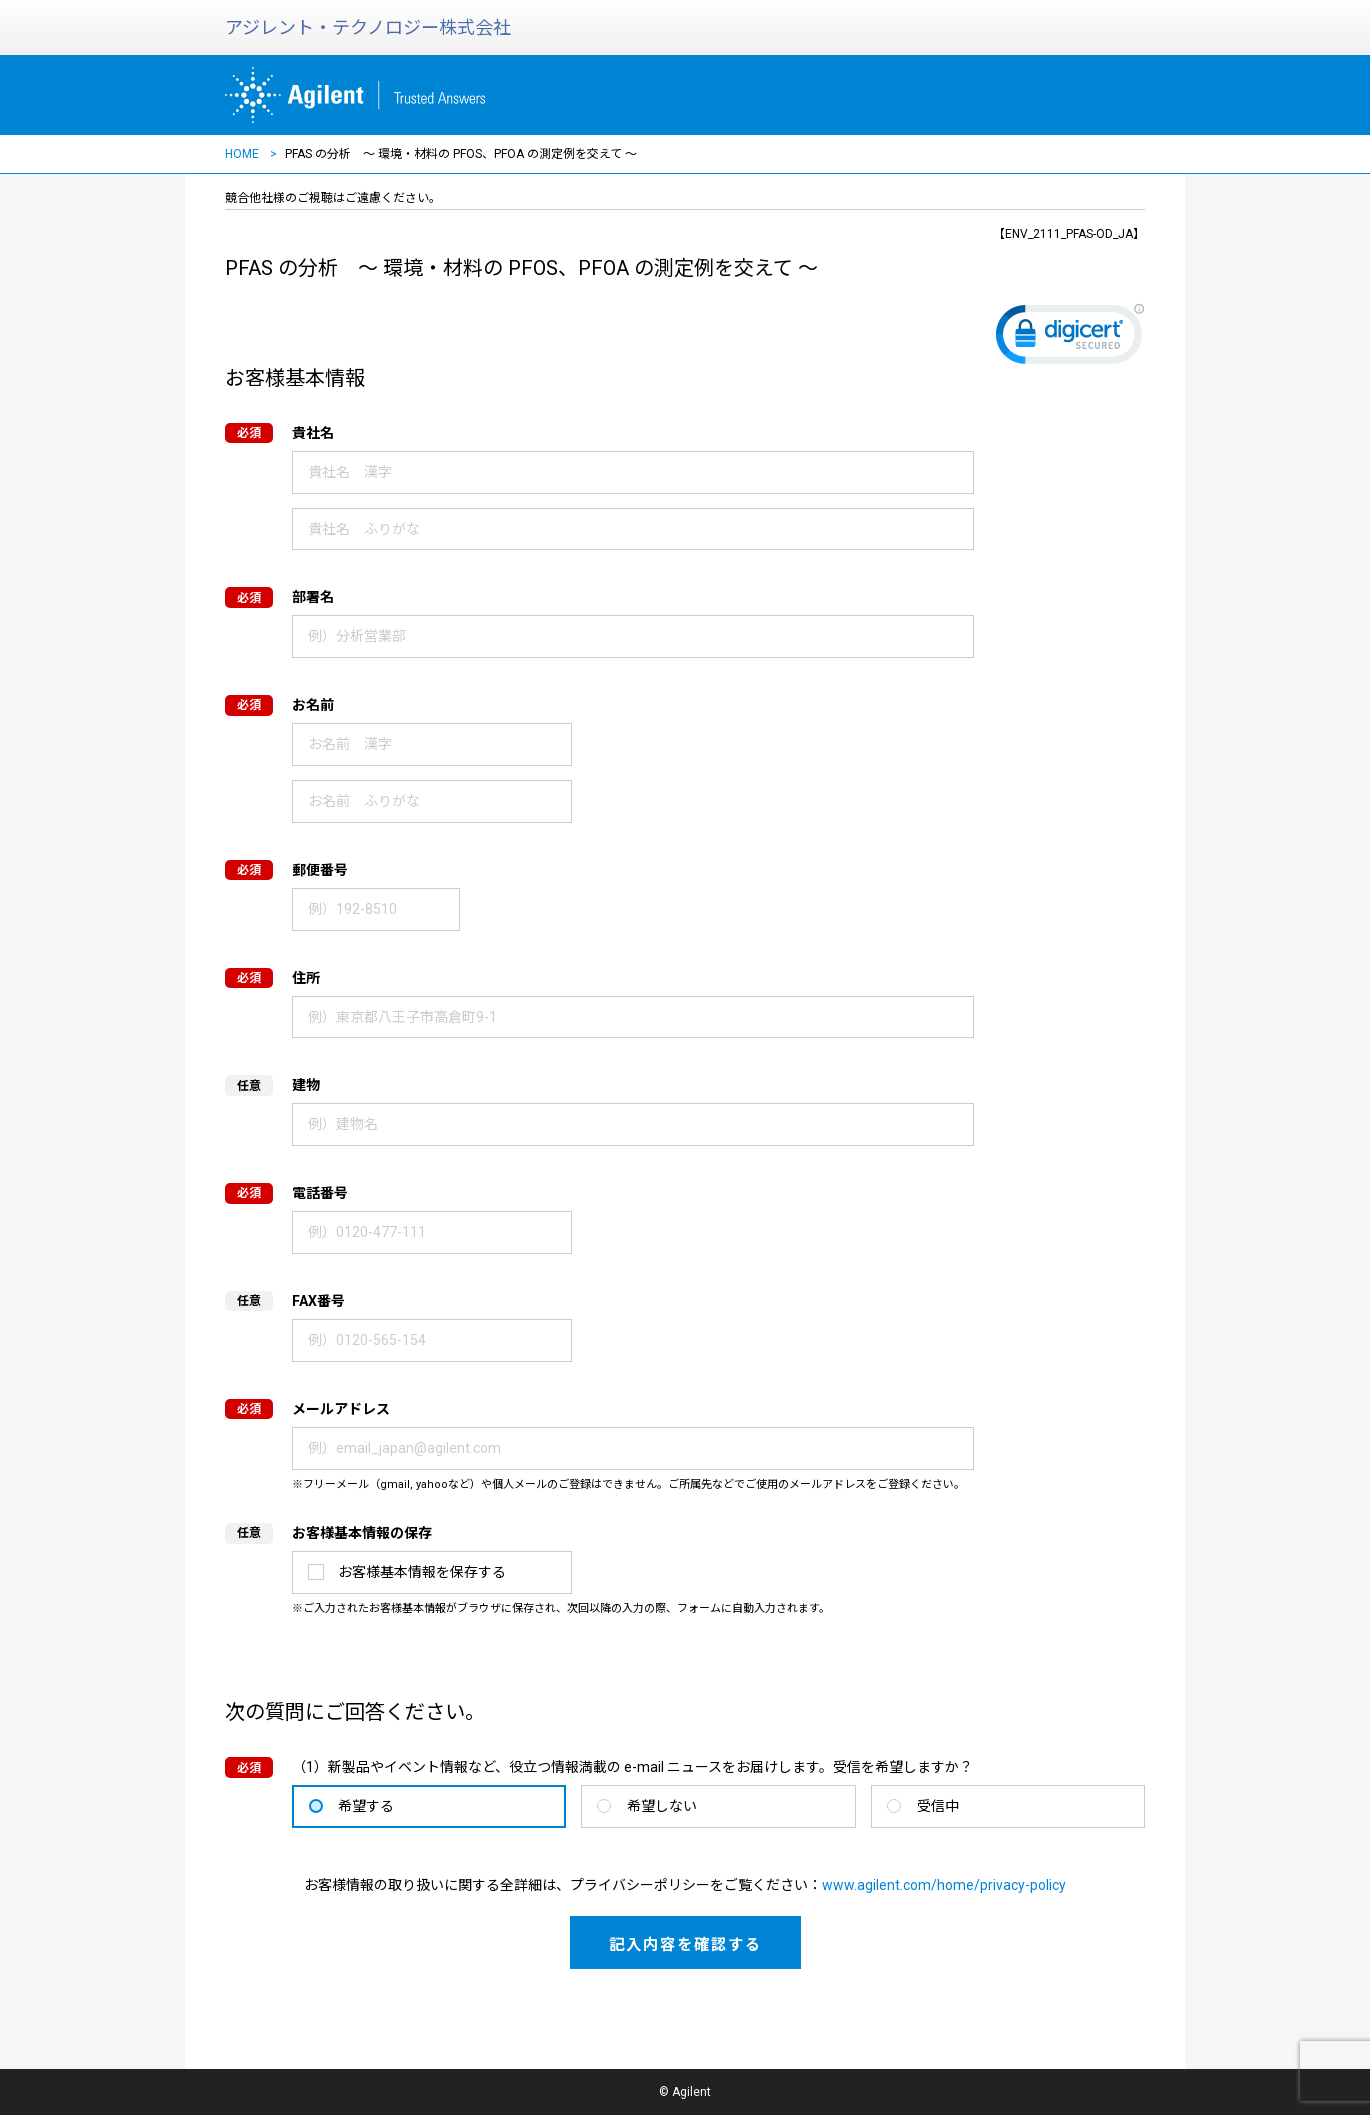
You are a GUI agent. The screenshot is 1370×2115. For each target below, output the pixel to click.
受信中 (938, 1806)
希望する (366, 1806)
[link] (1070, 338)
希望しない (662, 1806)
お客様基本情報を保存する (422, 1572)
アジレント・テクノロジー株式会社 (368, 27)
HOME (242, 154)
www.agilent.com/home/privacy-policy (944, 1885)
